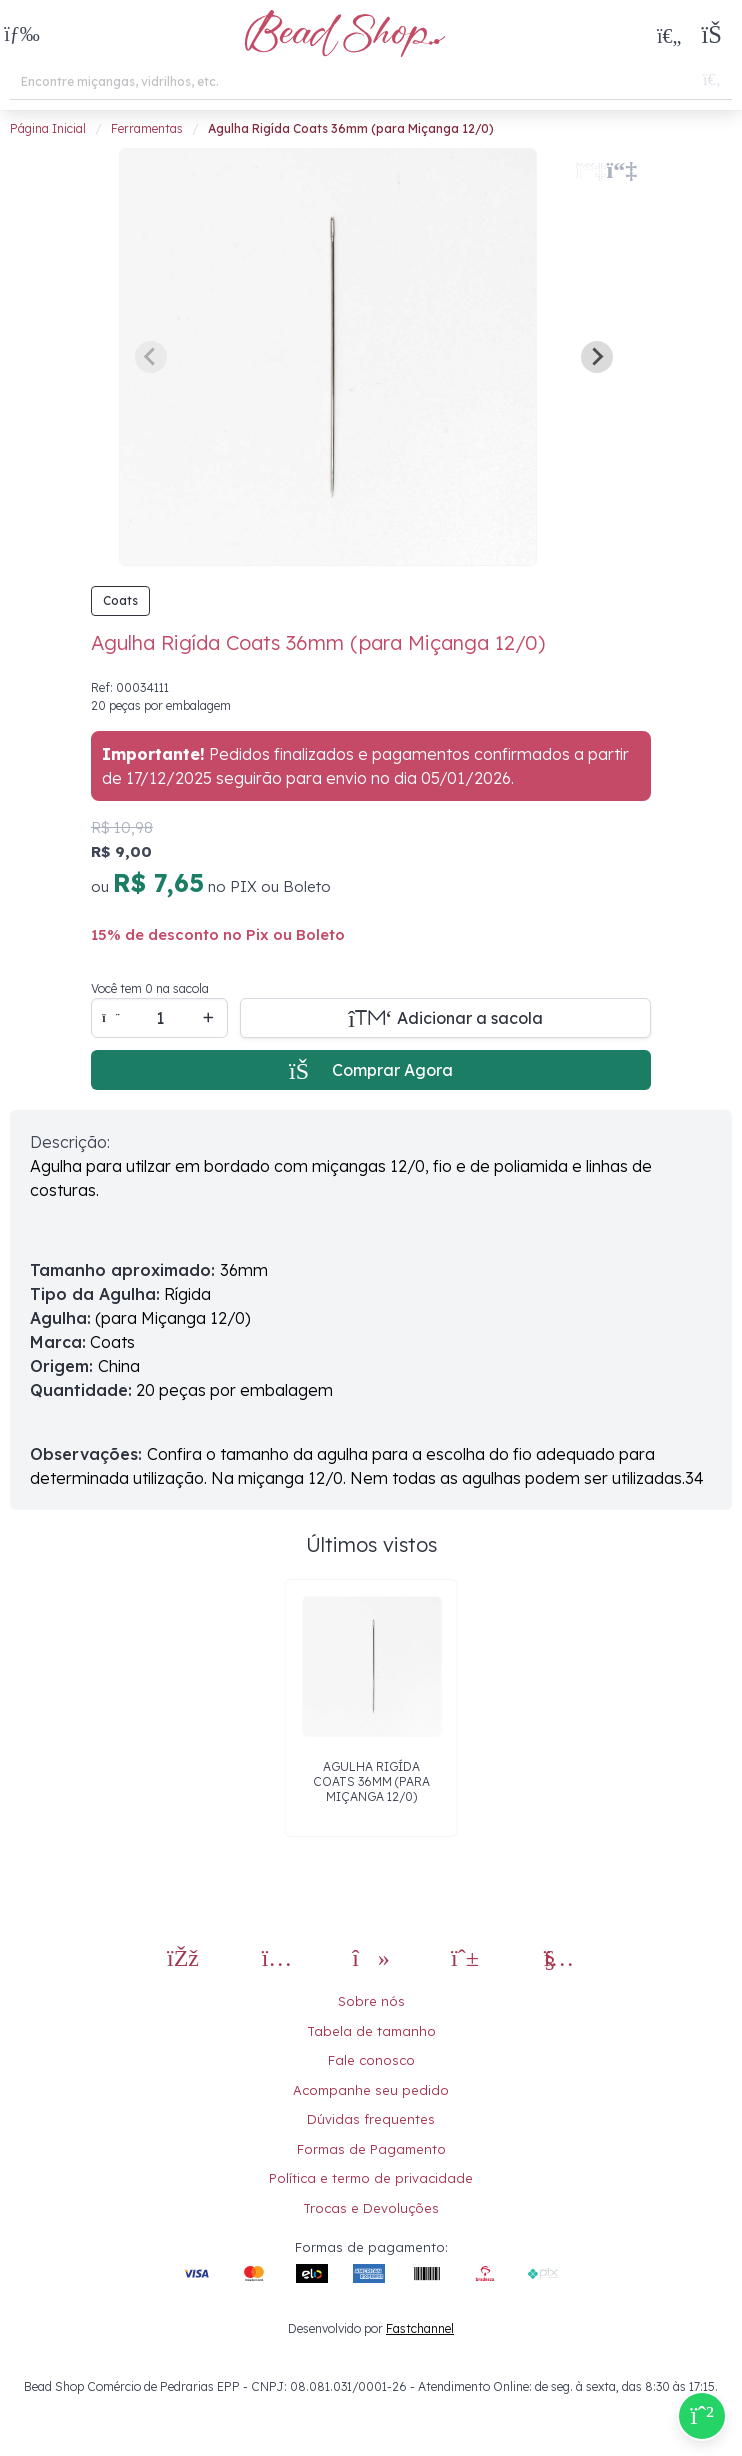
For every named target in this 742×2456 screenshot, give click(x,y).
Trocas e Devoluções (371, 2208)
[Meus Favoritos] (669, 35)
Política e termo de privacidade (371, 2178)
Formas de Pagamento (371, 2149)
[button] (22, 35)
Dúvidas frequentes (371, 2119)
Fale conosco (371, 2060)
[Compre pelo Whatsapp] (702, 2416)
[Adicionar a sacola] (445, 1018)
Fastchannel (420, 2328)
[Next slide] (597, 357)
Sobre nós (371, 2001)
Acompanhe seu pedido (371, 2090)
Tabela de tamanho (371, 2031)
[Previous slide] (151, 357)
